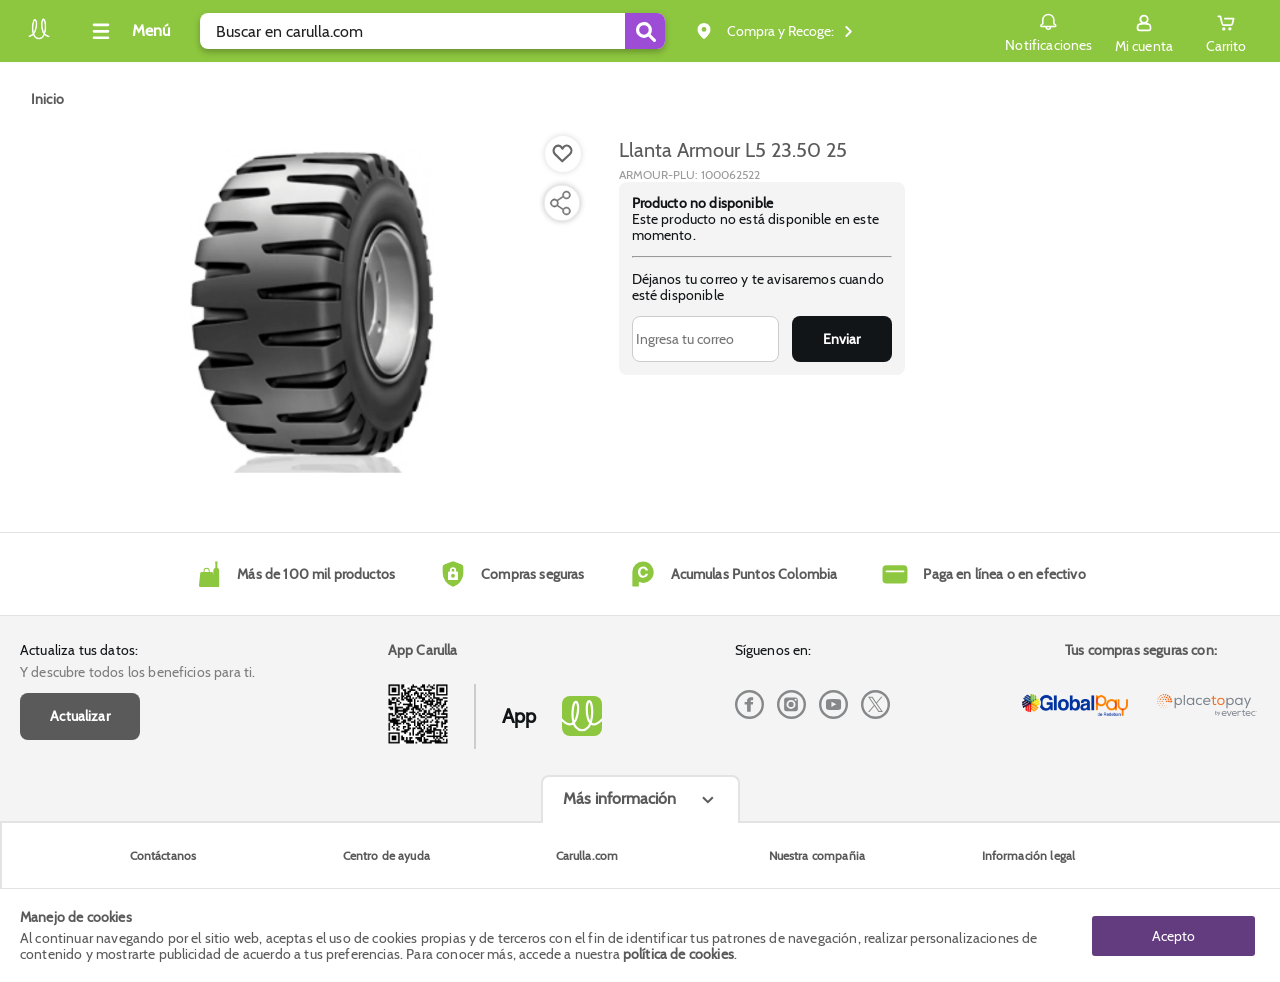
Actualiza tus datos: (79, 650)
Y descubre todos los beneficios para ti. (137, 672)
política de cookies (678, 954)
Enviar (841, 339)
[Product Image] (312, 311)
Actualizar (80, 716)
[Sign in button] (1144, 31)
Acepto (1173, 935)
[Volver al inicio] (39, 36)
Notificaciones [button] (1048, 30)
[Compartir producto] (560, 203)
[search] (432, 31)
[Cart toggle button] (1226, 31)
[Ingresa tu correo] (705, 339)
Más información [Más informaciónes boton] (619, 798)
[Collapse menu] (128, 31)
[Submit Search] (645, 31)
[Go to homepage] (47, 99)
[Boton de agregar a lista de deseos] (563, 154)
